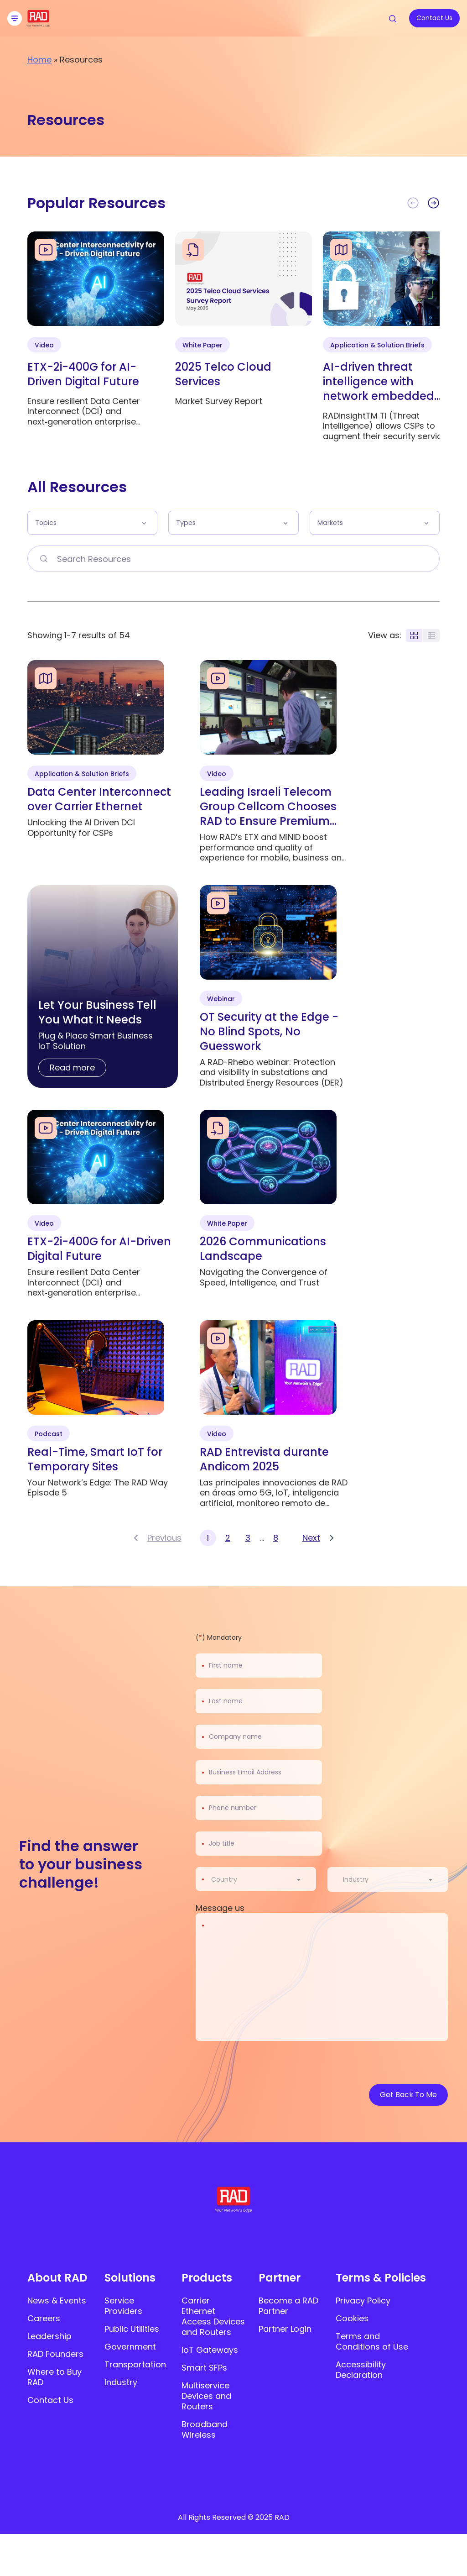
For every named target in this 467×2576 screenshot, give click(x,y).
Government (130, 2346)
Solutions (130, 2277)
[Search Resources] (43, 559)
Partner (280, 2277)
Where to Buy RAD (54, 2377)
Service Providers (123, 2306)
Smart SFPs (204, 2367)
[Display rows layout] (431, 635)
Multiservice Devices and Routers (206, 2396)
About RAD (57, 2277)
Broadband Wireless (205, 2429)
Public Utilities (131, 2329)
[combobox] (262, 1879)
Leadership (49, 2336)
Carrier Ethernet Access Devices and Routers (213, 2316)
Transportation (135, 2364)
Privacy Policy (363, 2300)
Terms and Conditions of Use (372, 2341)
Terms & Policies (381, 2277)
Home (39, 59)
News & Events (56, 2300)
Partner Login (285, 2329)
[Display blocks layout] (414, 635)
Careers (43, 2318)
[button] (433, 203)
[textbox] (227, 1879)
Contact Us (50, 2400)
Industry (120, 2382)
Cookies (352, 2318)
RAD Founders (55, 2354)
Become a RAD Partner (288, 2306)
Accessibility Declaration (361, 2370)
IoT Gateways (210, 2350)
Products (207, 2277)
